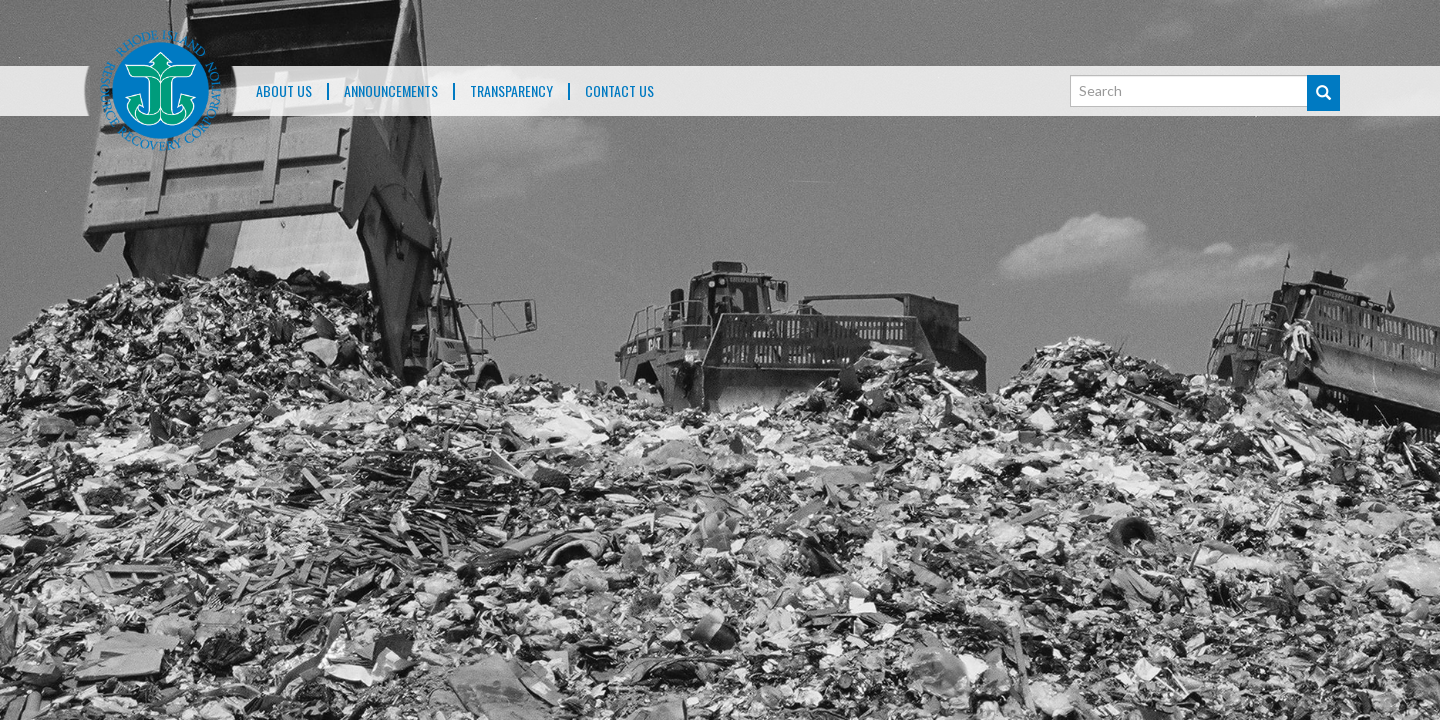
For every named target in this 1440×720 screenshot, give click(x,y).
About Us (284, 91)
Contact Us (619, 91)
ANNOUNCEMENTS (391, 91)
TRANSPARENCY (511, 91)
